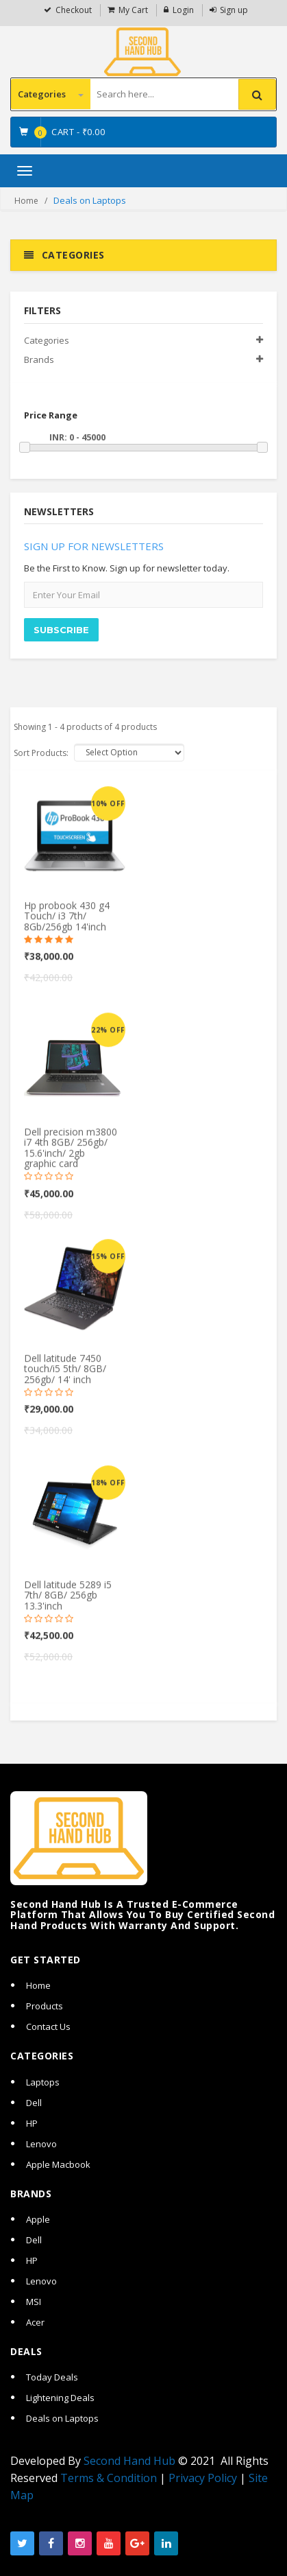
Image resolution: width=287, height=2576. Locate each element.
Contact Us (48, 2026)
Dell (34, 2102)
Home (26, 200)
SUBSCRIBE (61, 629)
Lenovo (41, 2144)
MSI (33, 2301)
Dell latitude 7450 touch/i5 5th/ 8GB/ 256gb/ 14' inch (65, 1377)
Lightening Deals (60, 2397)
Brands (39, 359)
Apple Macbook (58, 2164)
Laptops (43, 2082)
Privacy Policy (203, 2477)
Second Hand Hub (129, 2460)
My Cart (133, 10)
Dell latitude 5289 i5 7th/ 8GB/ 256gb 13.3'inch (68, 1603)
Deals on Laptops (62, 2418)
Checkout (73, 10)
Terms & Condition (108, 2477)
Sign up (234, 10)
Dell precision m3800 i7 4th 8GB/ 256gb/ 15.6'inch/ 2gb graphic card (70, 1155)
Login (183, 10)
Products (44, 2006)
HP (32, 2123)
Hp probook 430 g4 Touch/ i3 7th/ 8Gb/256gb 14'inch (67, 924)
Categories (51, 94)
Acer (35, 2322)
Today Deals (52, 2377)
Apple (38, 2219)
